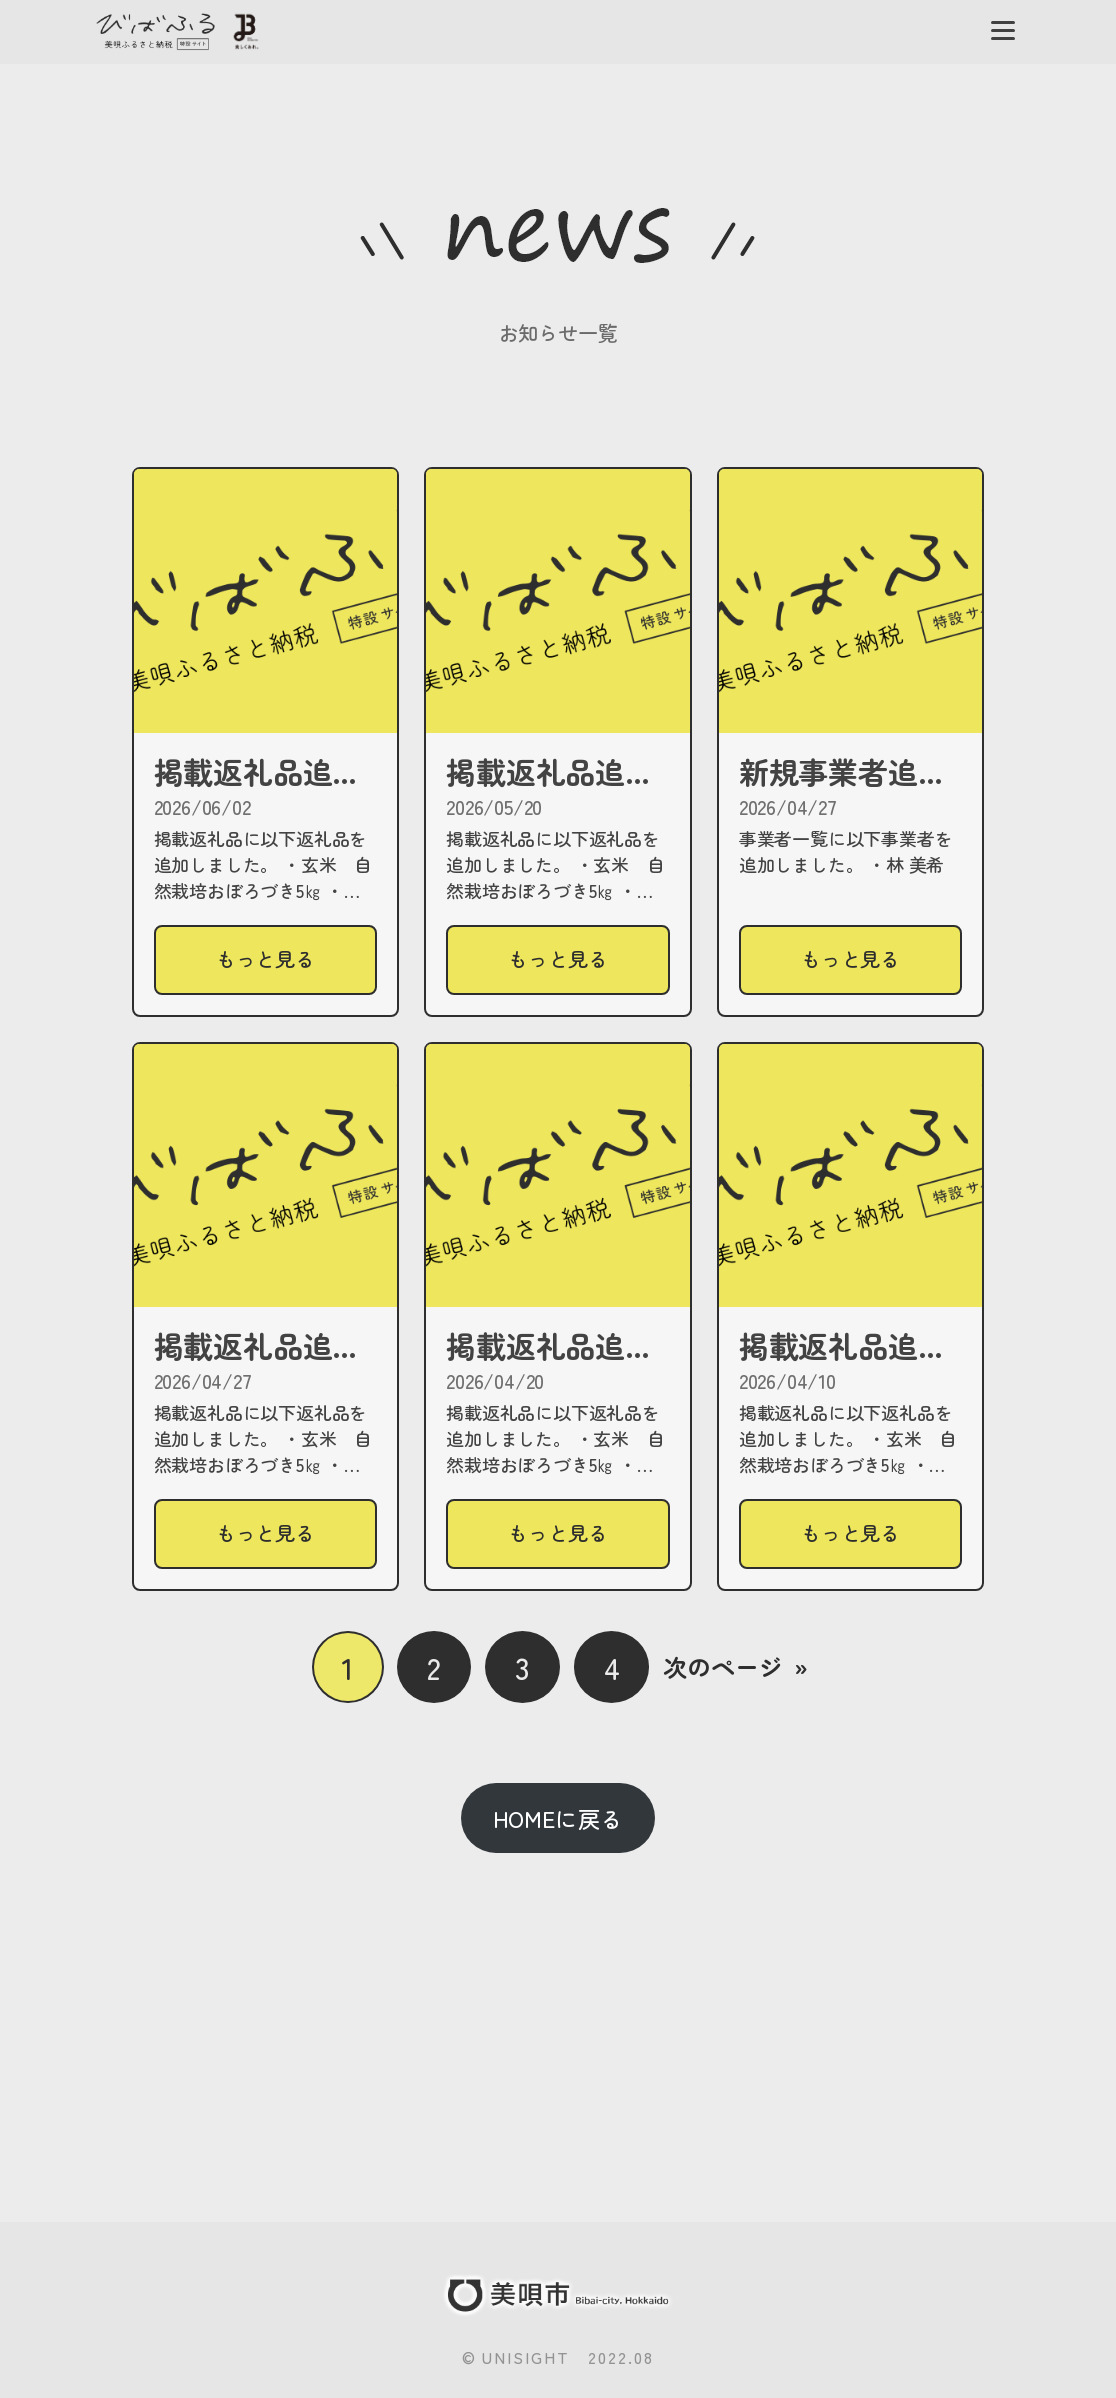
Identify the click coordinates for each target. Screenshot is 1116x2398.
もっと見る (275, 967)
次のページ (735, 1667)
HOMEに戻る (558, 1818)
